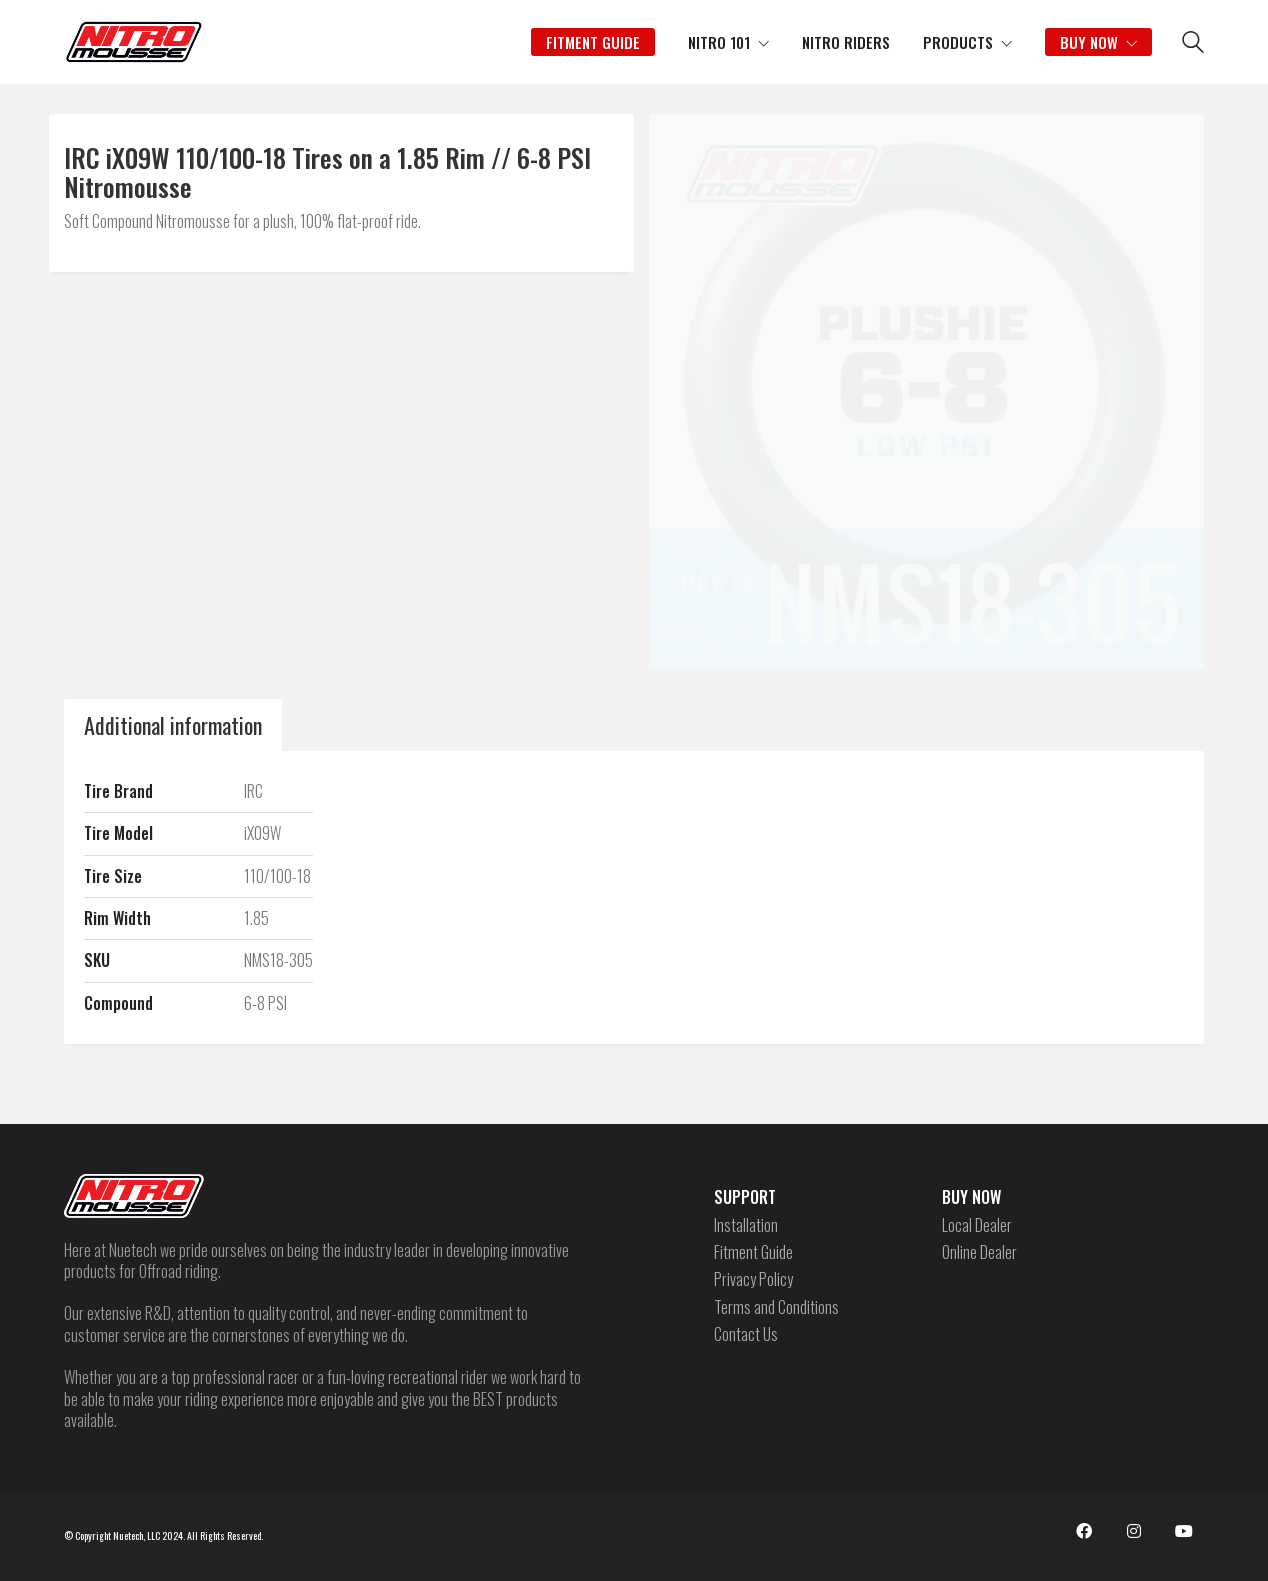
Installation (746, 1225)
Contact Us (746, 1334)
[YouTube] (1184, 1531)
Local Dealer (977, 1225)
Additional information (173, 725)
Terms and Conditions (776, 1307)
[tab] (173, 725)
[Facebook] (1084, 1531)
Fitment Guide (753, 1252)
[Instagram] (1134, 1531)
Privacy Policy (753, 1279)
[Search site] (1193, 44)
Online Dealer (979, 1252)
